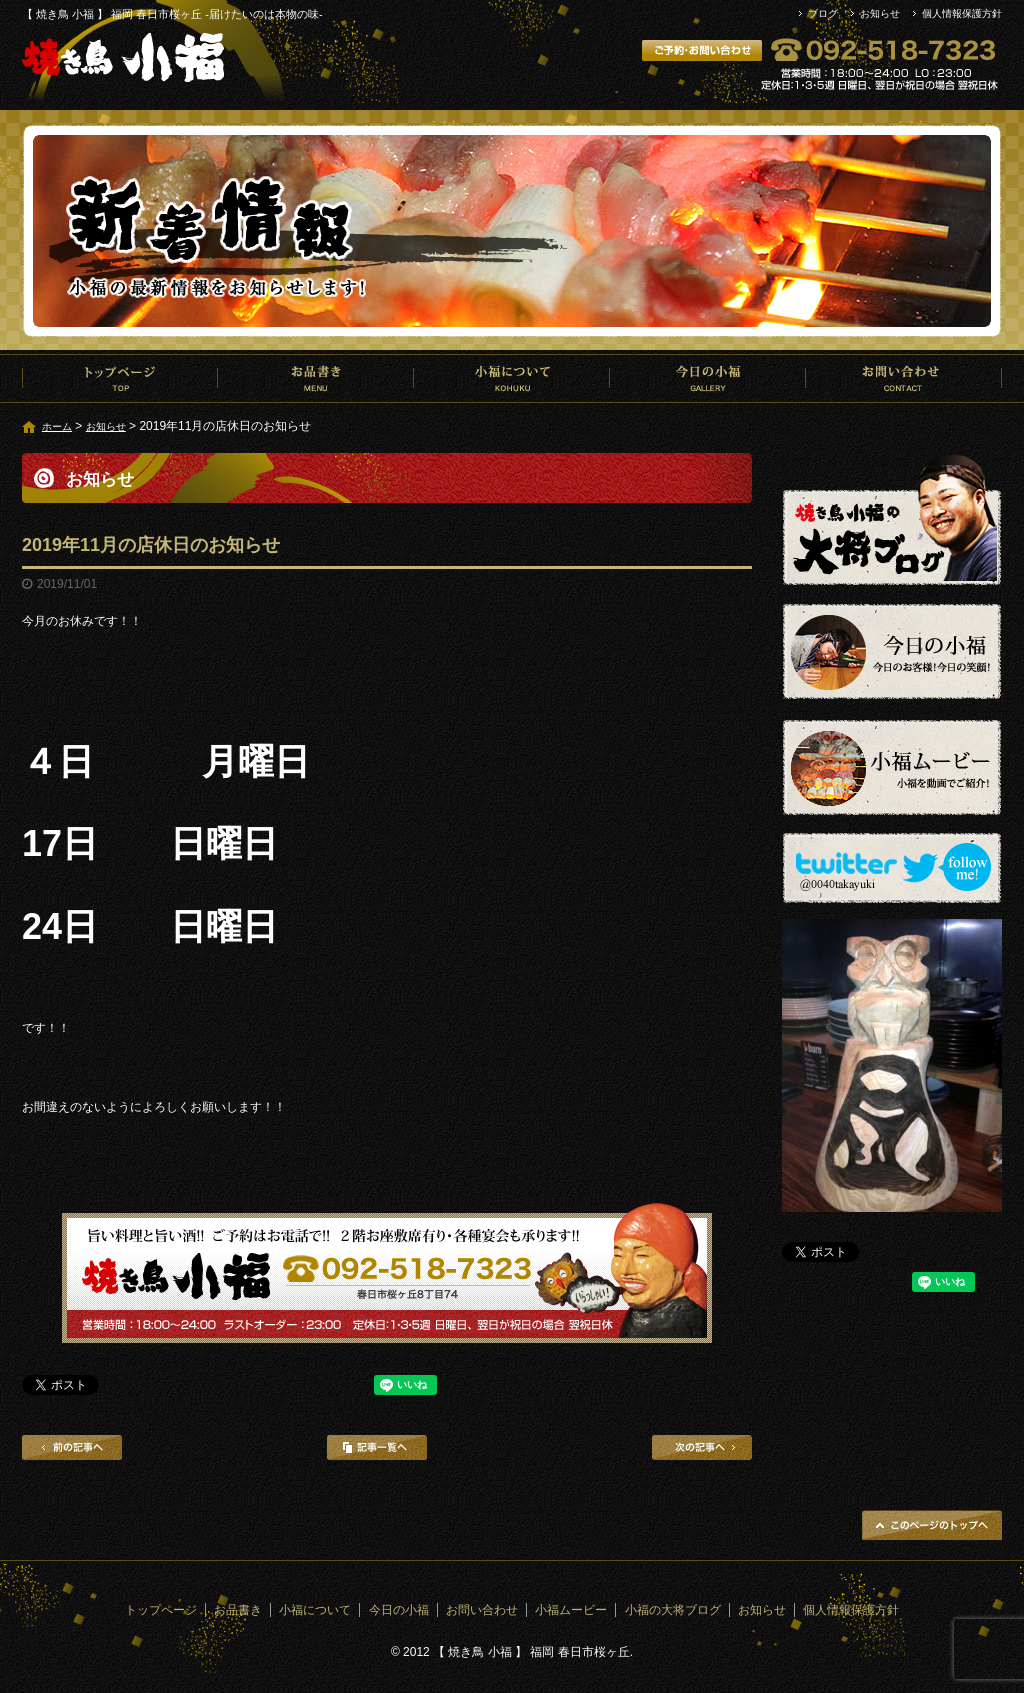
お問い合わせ (904, 378)
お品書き (316, 378)
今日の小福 (708, 378)
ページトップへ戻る (932, 1525)
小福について (512, 378)
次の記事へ (702, 1447)
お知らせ (880, 13)
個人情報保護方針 (962, 13)
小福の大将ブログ (673, 1610)
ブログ (823, 13)
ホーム (57, 426)
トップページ (120, 378)
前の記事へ (72, 1447)
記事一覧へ (377, 1447)
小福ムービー (571, 1610)
